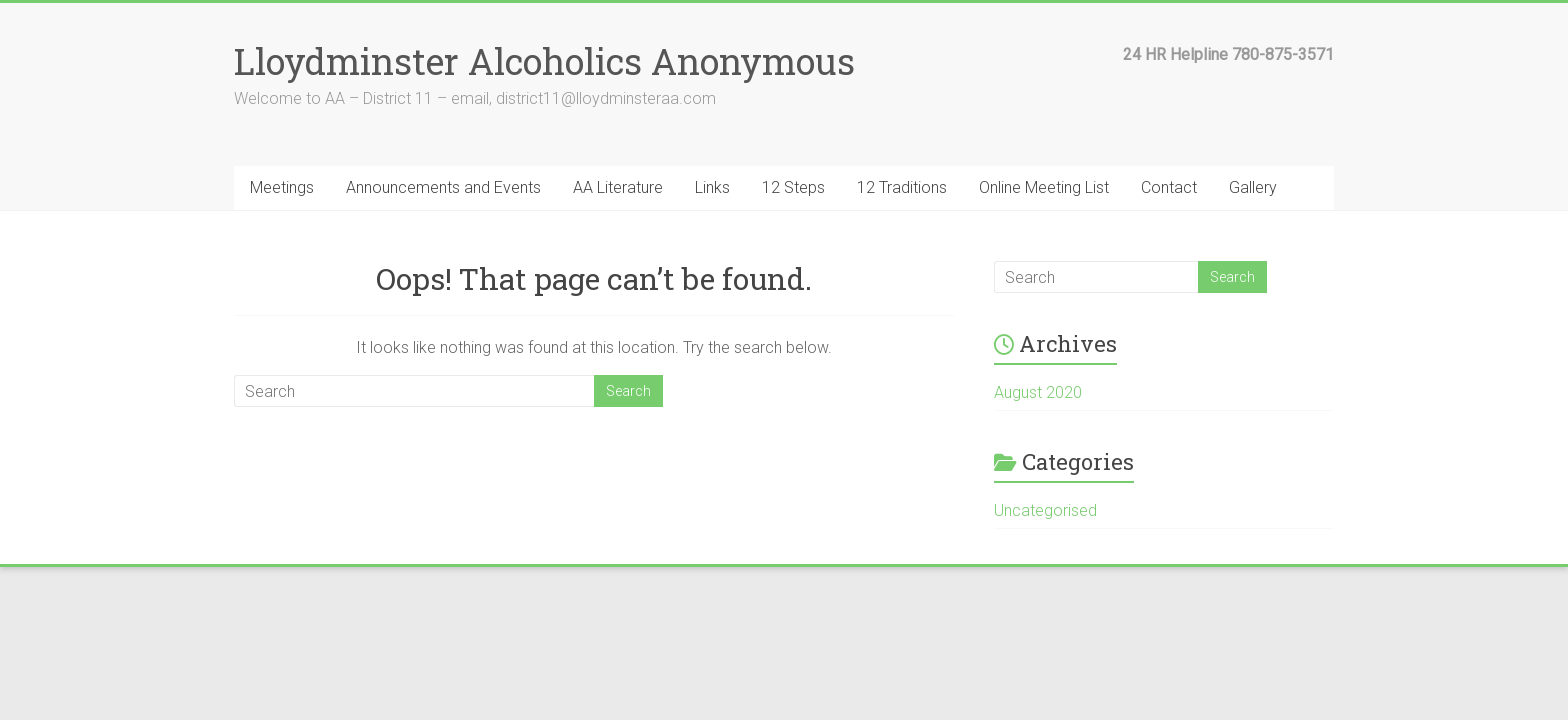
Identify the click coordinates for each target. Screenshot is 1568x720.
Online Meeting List (1044, 187)
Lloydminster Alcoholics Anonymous (544, 61)
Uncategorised (1045, 510)
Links (712, 187)
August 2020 (1038, 392)
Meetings (282, 187)
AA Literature (618, 187)
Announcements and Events (443, 187)
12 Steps (793, 187)
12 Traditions (902, 187)
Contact (1169, 187)
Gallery (1253, 187)
